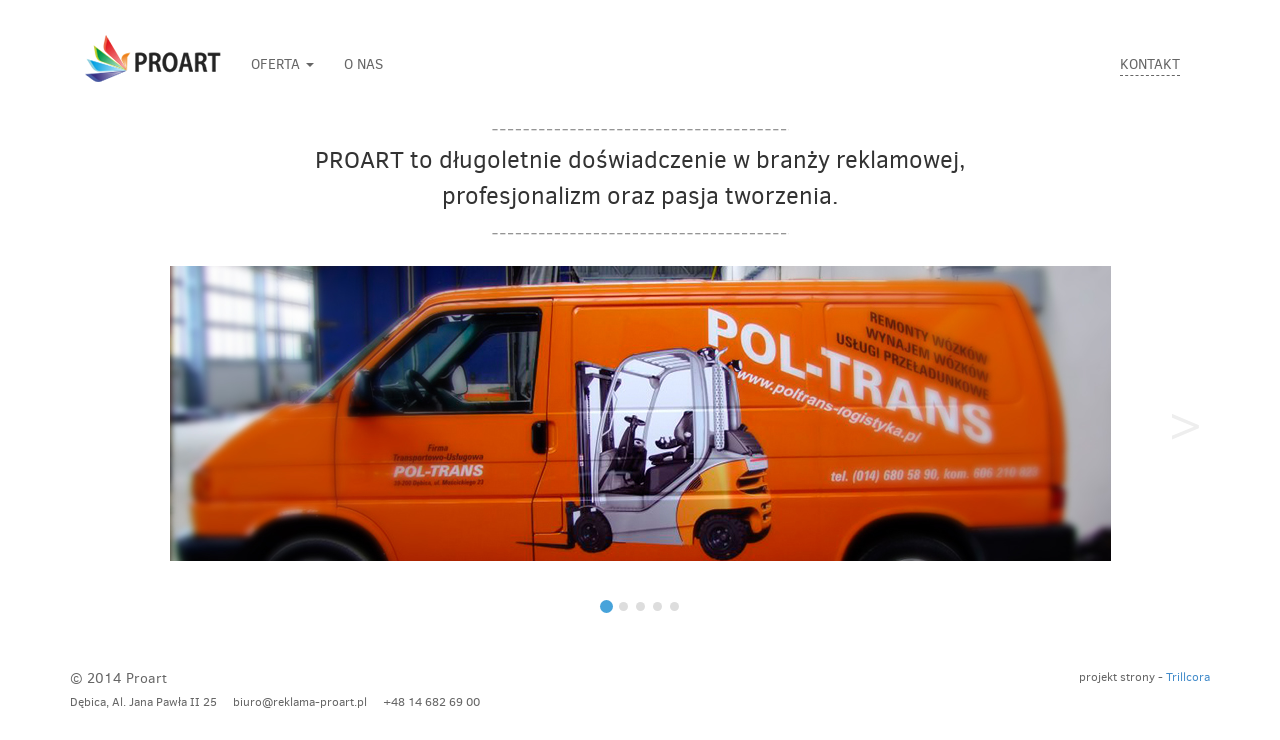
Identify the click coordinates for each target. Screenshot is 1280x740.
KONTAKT (1150, 64)
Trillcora (1188, 677)
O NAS (363, 64)
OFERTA (282, 64)
